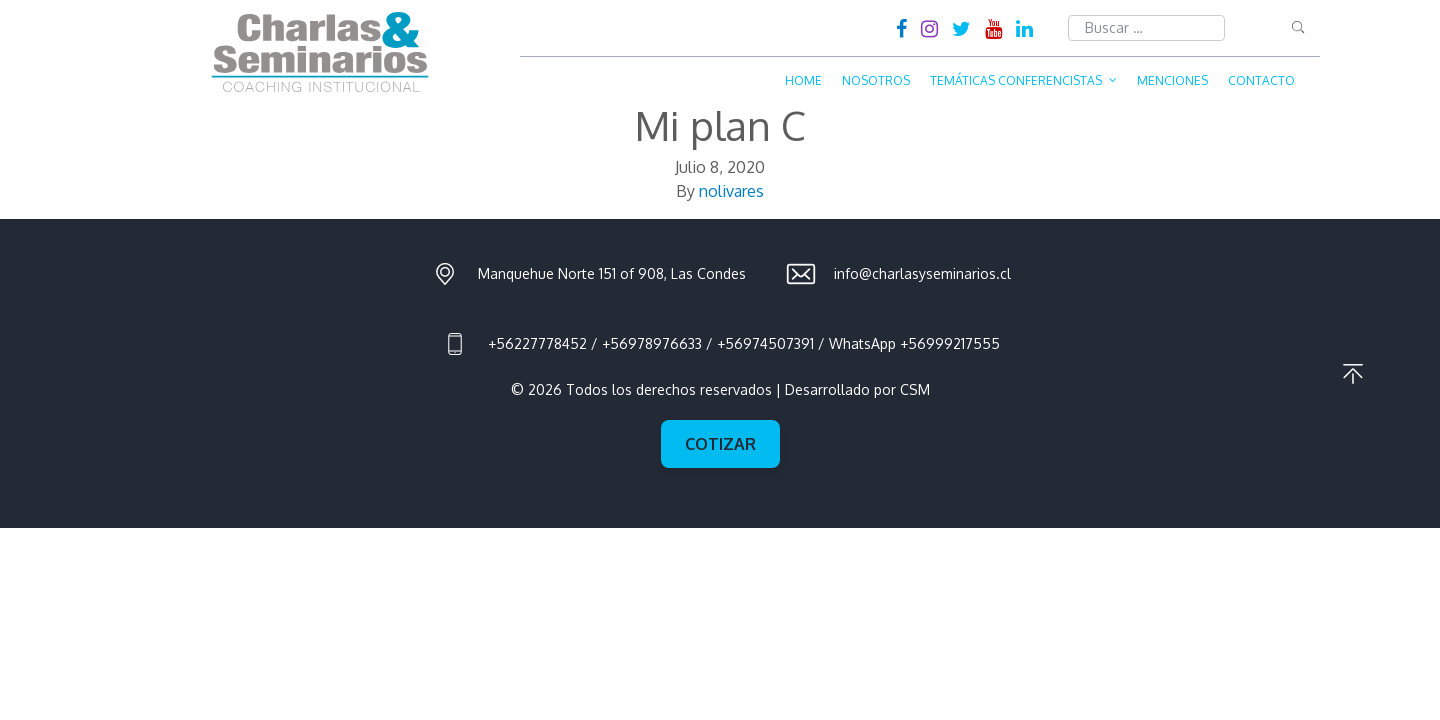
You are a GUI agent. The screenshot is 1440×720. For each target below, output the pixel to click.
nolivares (731, 191)
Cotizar (720, 444)
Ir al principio (1353, 374)
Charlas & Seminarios (320, 52)
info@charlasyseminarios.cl (922, 273)
